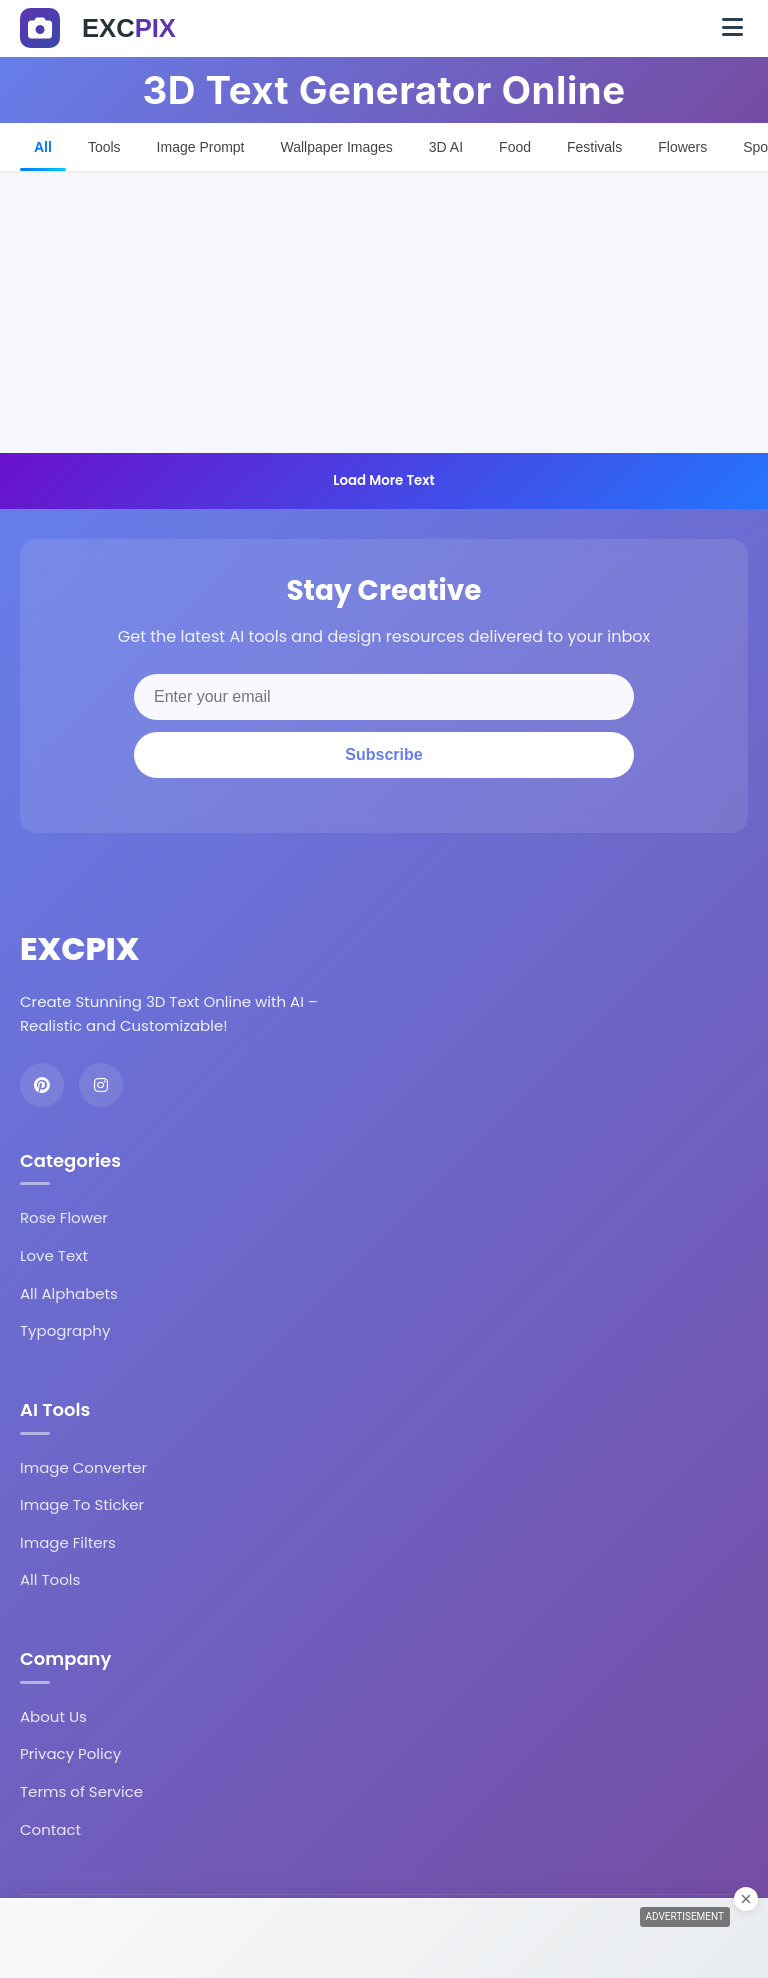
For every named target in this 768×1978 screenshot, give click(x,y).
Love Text (54, 1255)
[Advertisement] (384, 313)
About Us (53, 1716)
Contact (50, 1829)
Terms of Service (81, 1791)
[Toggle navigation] (732, 28)
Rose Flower (64, 1217)
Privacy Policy (70, 1753)
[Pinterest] (42, 1085)
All (43, 147)
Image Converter (83, 1467)
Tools (104, 147)
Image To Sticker (82, 1504)
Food (515, 147)
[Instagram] (101, 1085)
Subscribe (383, 754)
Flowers (682, 147)
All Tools (50, 1579)
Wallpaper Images (337, 147)
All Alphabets (69, 1293)
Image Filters (68, 1542)
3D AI (446, 147)
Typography (65, 1330)
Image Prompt (201, 147)
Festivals (594, 147)
